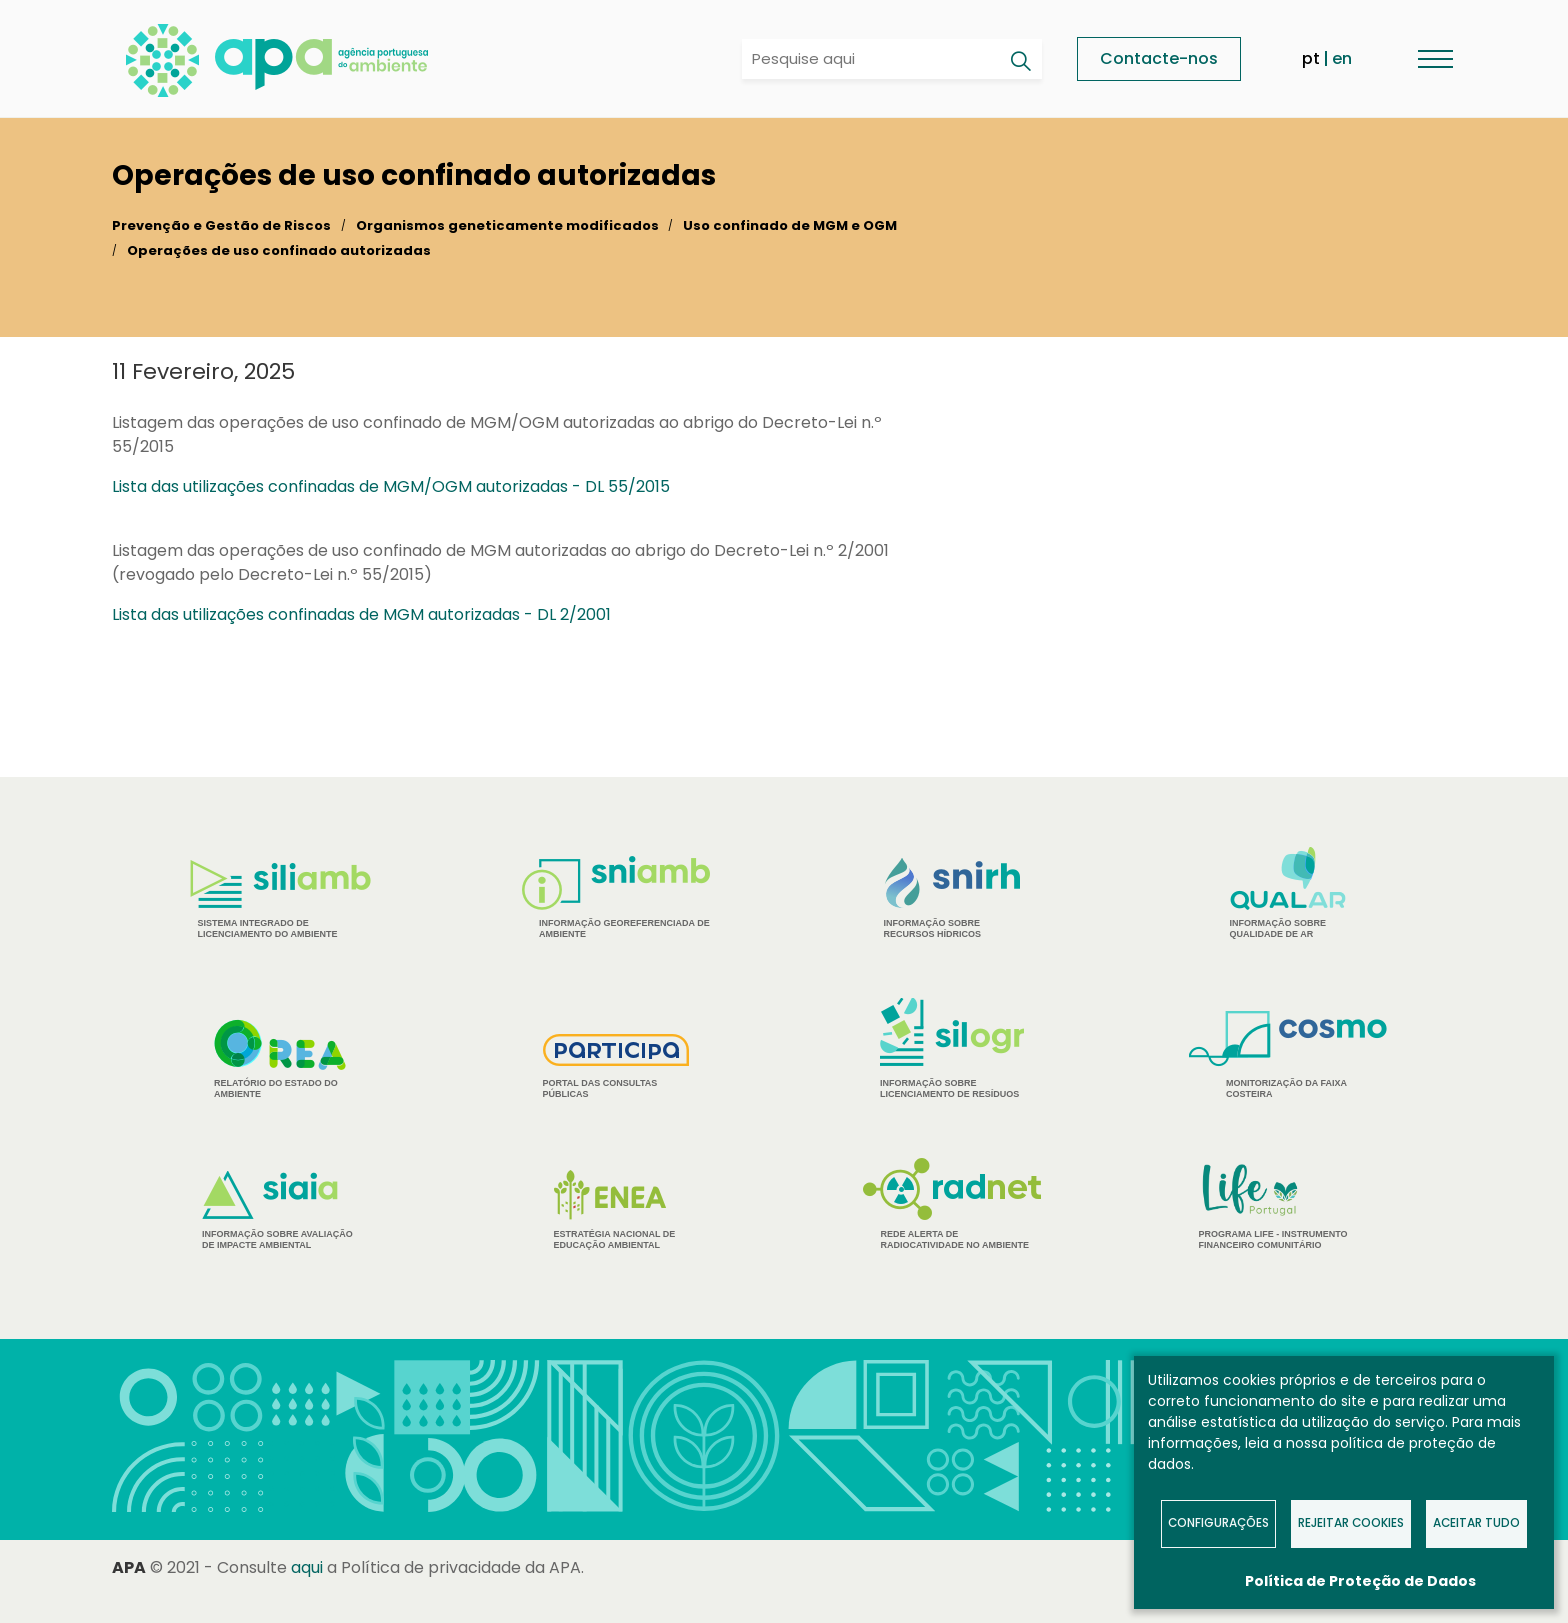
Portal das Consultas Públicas (616, 1066)
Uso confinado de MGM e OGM (790, 225)
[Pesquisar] (1020, 61)
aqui (307, 1567)
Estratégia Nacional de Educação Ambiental (616, 1210)
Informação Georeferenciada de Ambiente (616, 897)
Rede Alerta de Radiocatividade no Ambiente (952, 1204)
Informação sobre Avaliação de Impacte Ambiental (280, 1210)
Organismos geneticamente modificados (507, 225)
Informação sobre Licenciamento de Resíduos (952, 1048)
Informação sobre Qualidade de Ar (1288, 893)
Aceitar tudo (1476, 1523)
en (1342, 58)
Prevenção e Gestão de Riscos (221, 225)
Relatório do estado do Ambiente (280, 1059)
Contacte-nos (1159, 58)
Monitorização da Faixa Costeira (1288, 1055)
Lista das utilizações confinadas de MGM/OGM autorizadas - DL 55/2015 (391, 486)
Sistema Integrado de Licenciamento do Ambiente (280, 899)
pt (1311, 58)
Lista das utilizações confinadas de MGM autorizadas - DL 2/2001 (361, 614)
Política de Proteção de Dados (1360, 1581)
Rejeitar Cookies (1351, 1523)
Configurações (1218, 1523)
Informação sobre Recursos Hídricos (952, 898)
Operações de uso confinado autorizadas (279, 250)
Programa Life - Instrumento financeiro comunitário (1288, 1205)
